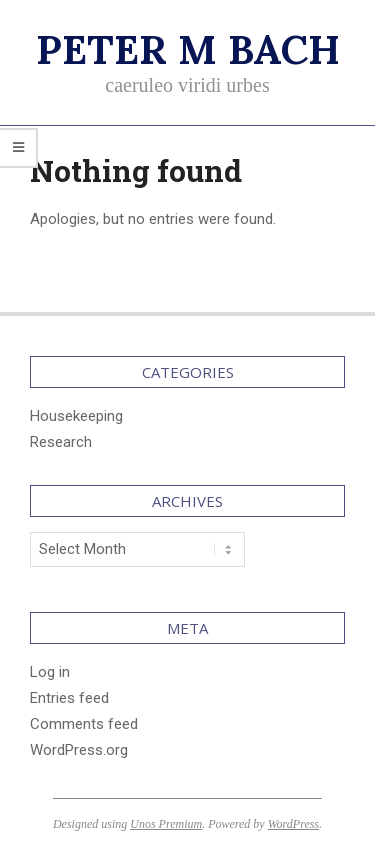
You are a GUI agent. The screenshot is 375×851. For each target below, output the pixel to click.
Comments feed (84, 724)
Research (61, 442)
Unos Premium (166, 824)
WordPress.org (79, 750)
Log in (50, 672)
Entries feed (69, 698)
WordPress (293, 824)
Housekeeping (76, 416)
